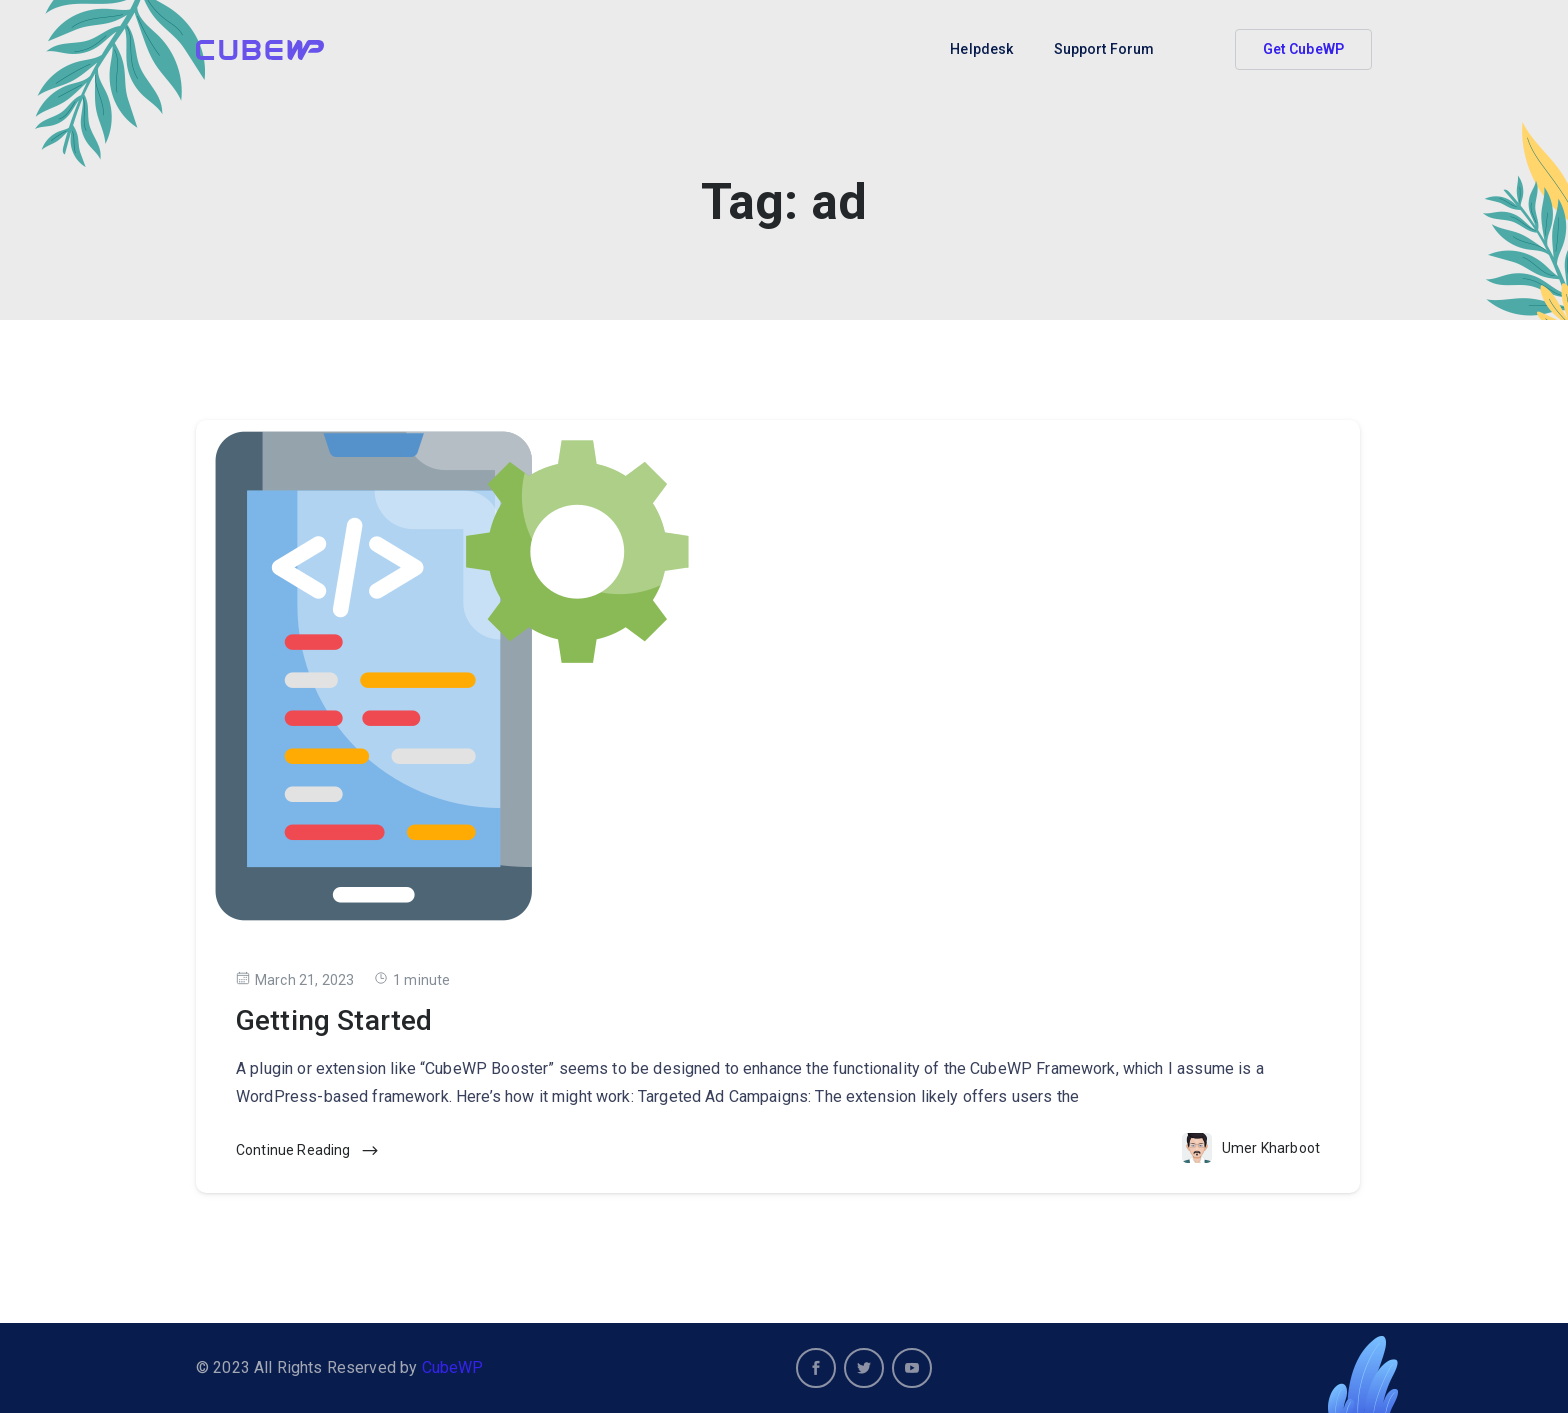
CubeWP (453, 1367)
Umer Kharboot (1271, 1148)
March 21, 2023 (295, 979)
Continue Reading (308, 1151)
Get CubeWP (1304, 49)
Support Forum (1104, 49)
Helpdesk (981, 49)
